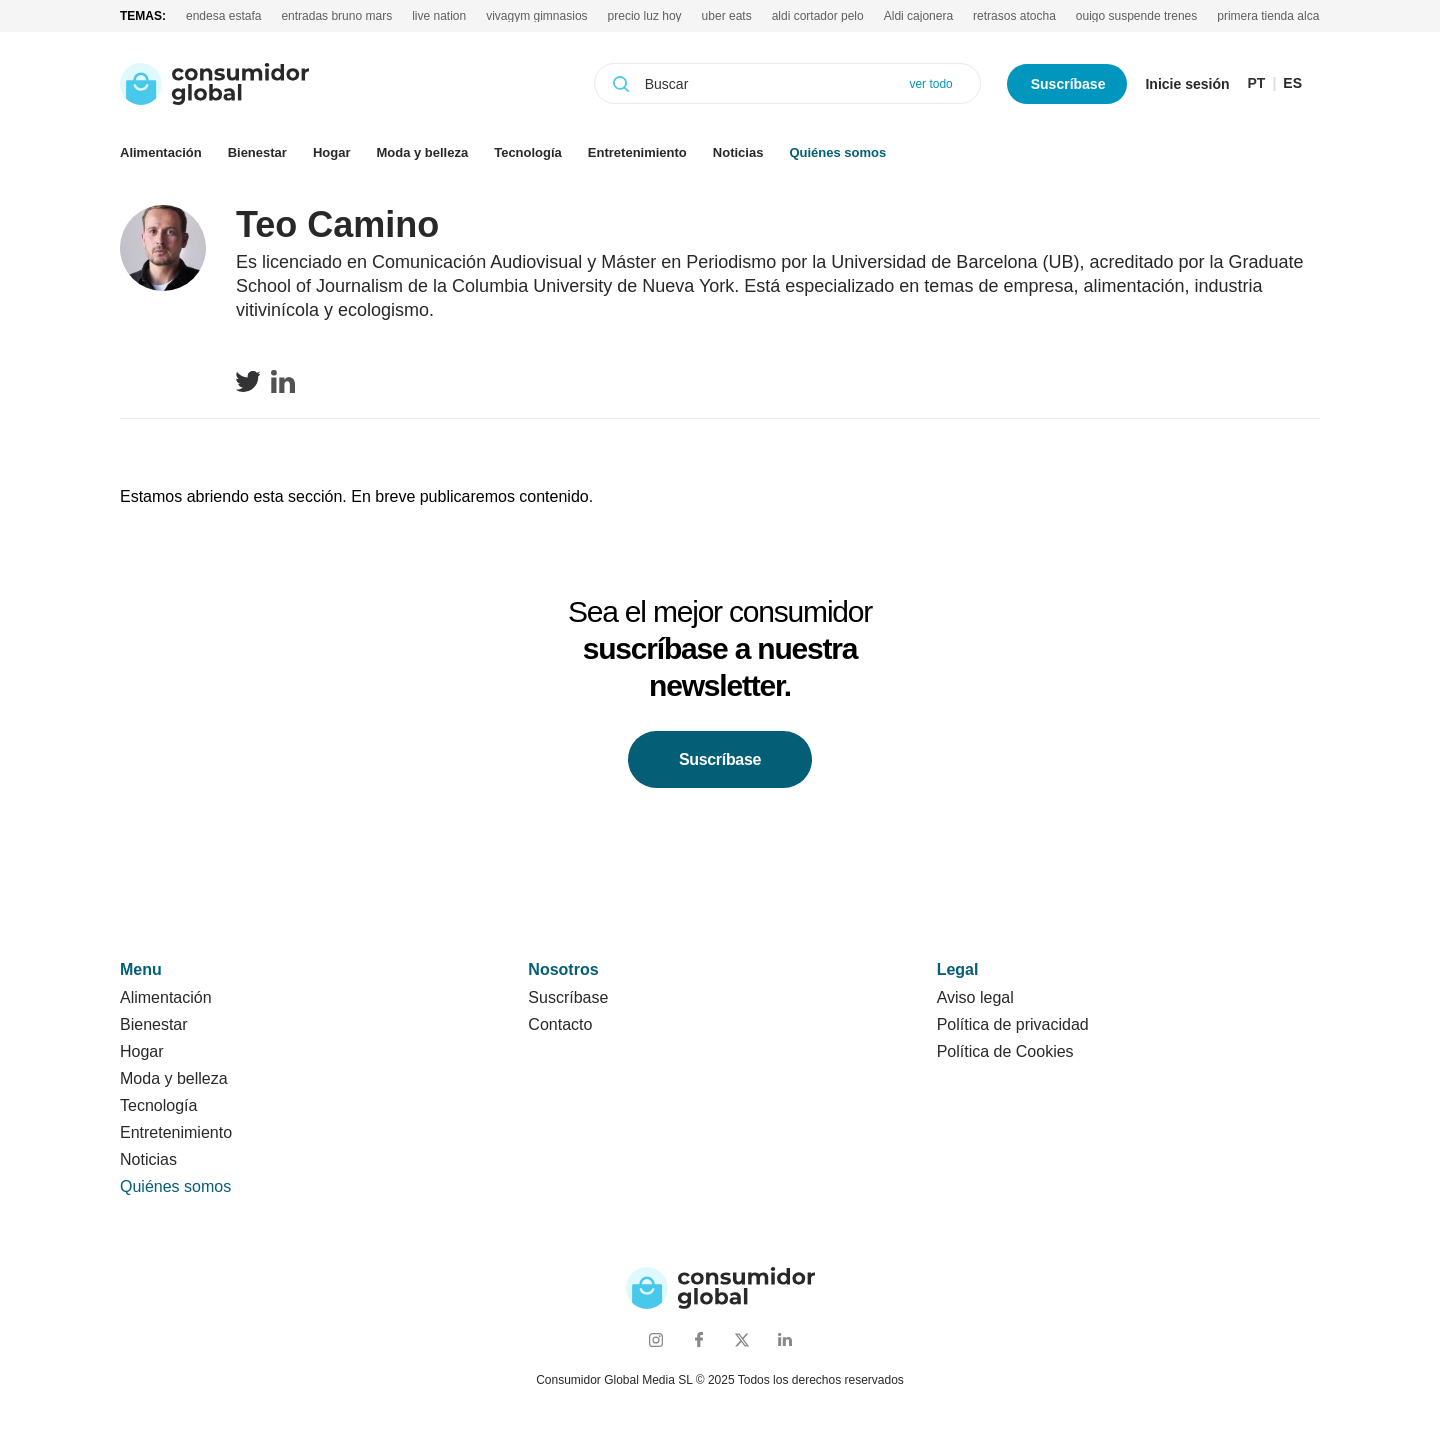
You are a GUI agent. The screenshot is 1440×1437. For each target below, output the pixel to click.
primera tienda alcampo (1279, 16)
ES (1292, 83)
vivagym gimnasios (536, 16)
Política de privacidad (1013, 1024)
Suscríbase (1068, 84)
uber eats (727, 16)
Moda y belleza (422, 152)
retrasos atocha (1014, 16)
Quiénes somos (837, 152)
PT (1257, 83)
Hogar (332, 152)
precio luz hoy (645, 16)
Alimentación (161, 152)
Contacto (560, 1024)
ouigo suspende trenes (1136, 16)
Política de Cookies (1005, 1051)
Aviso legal (975, 997)
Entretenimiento (637, 152)
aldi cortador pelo (818, 16)
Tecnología (528, 152)
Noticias (738, 152)
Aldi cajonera (918, 16)
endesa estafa (223, 16)
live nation (439, 16)
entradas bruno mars (336, 16)
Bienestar (257, 152)
